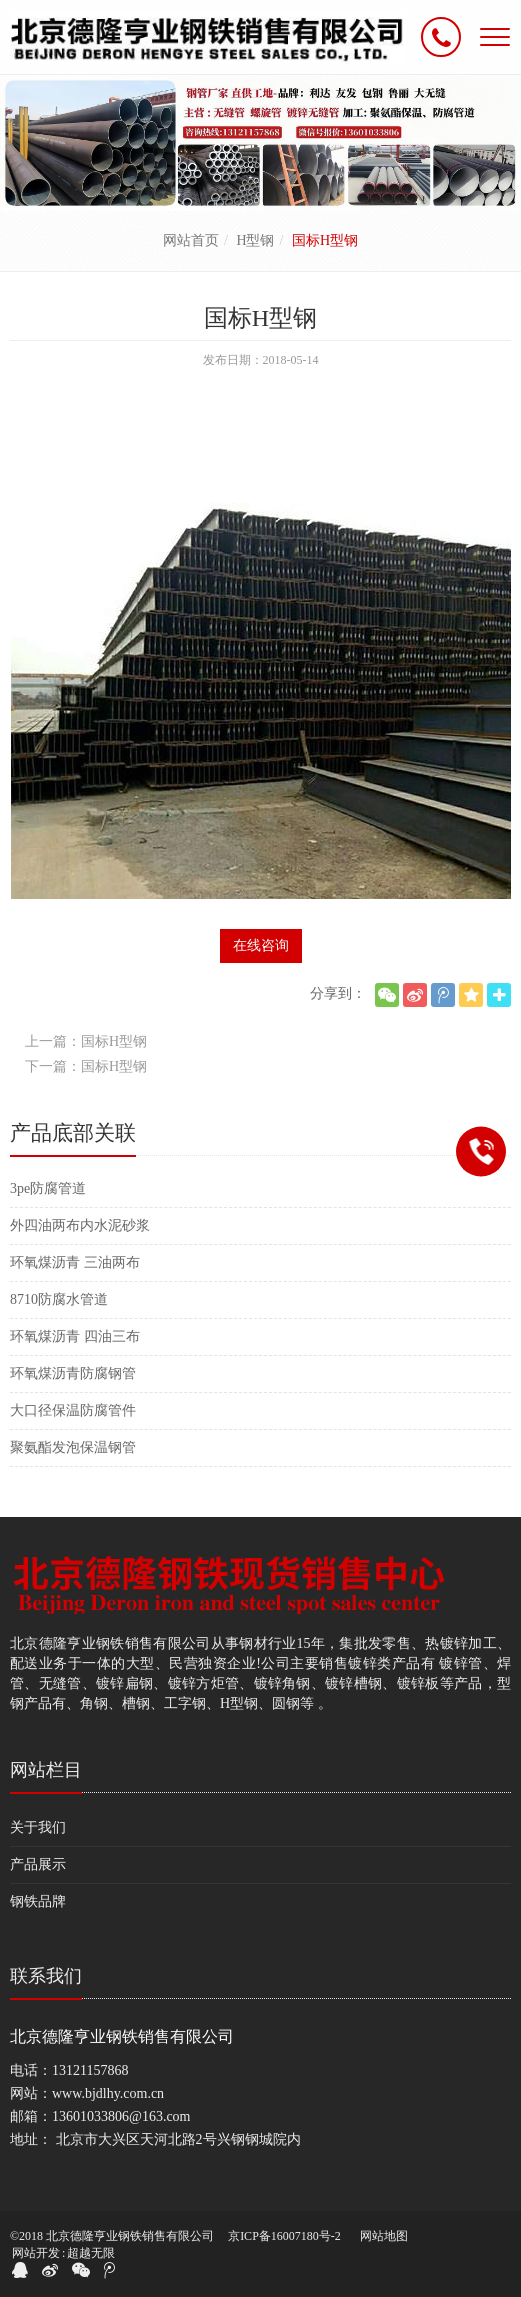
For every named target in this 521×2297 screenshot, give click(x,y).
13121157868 (90, 2070)
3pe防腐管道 (48, 1188)
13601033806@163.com (121, 2116)
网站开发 (36, 2253)
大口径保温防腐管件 (73, 1410)
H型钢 (255, 240)
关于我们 (38, 1827)
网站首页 (191, 240)
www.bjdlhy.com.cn (108, 2093)
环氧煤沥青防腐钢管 (73, 1373)
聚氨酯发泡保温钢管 (73, 1447)
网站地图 (384, 2236)
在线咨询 (261, 945)
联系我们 (46, 1976)
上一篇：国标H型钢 (86, 1041)
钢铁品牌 (38, 1901)
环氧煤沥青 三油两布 (75, 1262)
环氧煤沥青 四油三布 (75, 1336)
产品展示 (38, 1864)
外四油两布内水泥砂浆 (80, 1225)
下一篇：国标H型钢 (86, 1066)
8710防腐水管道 (59, 1299)
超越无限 (91, 2253)
